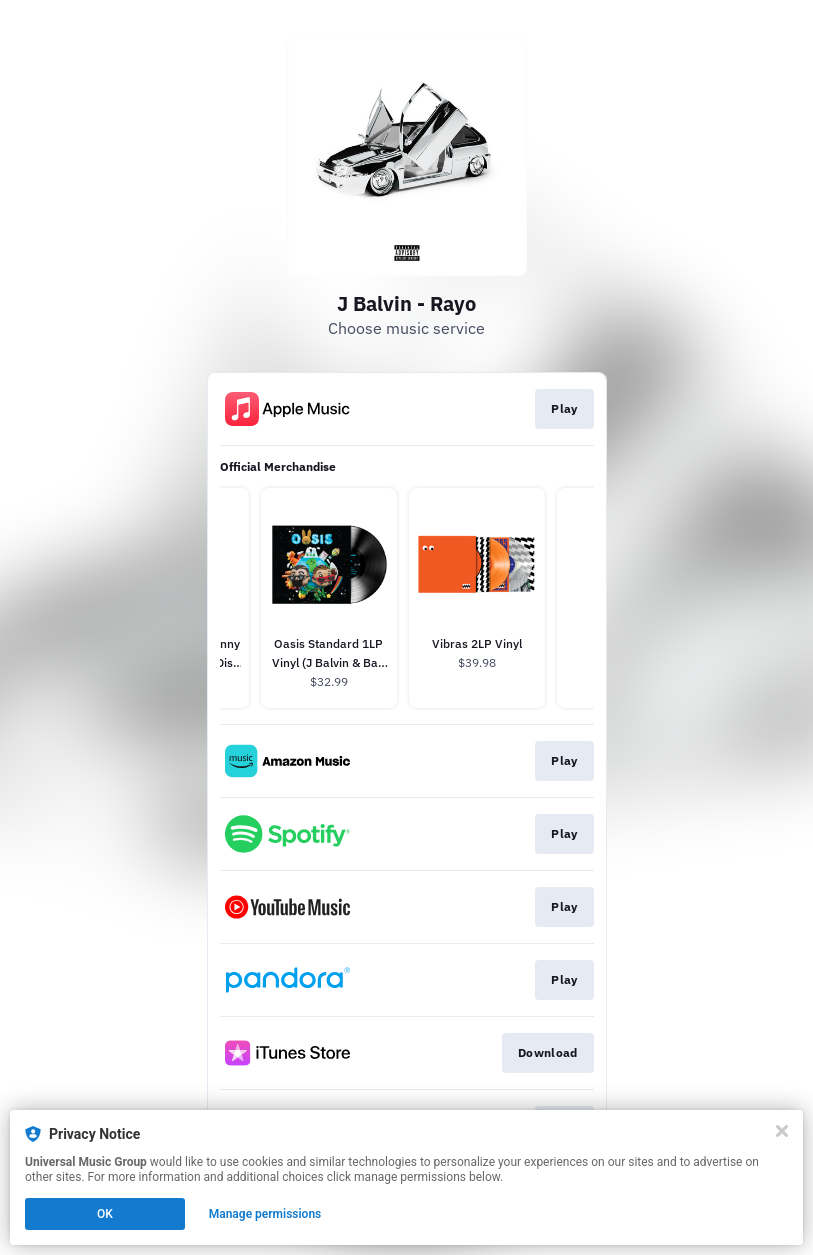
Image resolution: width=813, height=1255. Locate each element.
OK (105, 1214)
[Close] (782, 1131)
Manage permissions (265, 1214)
